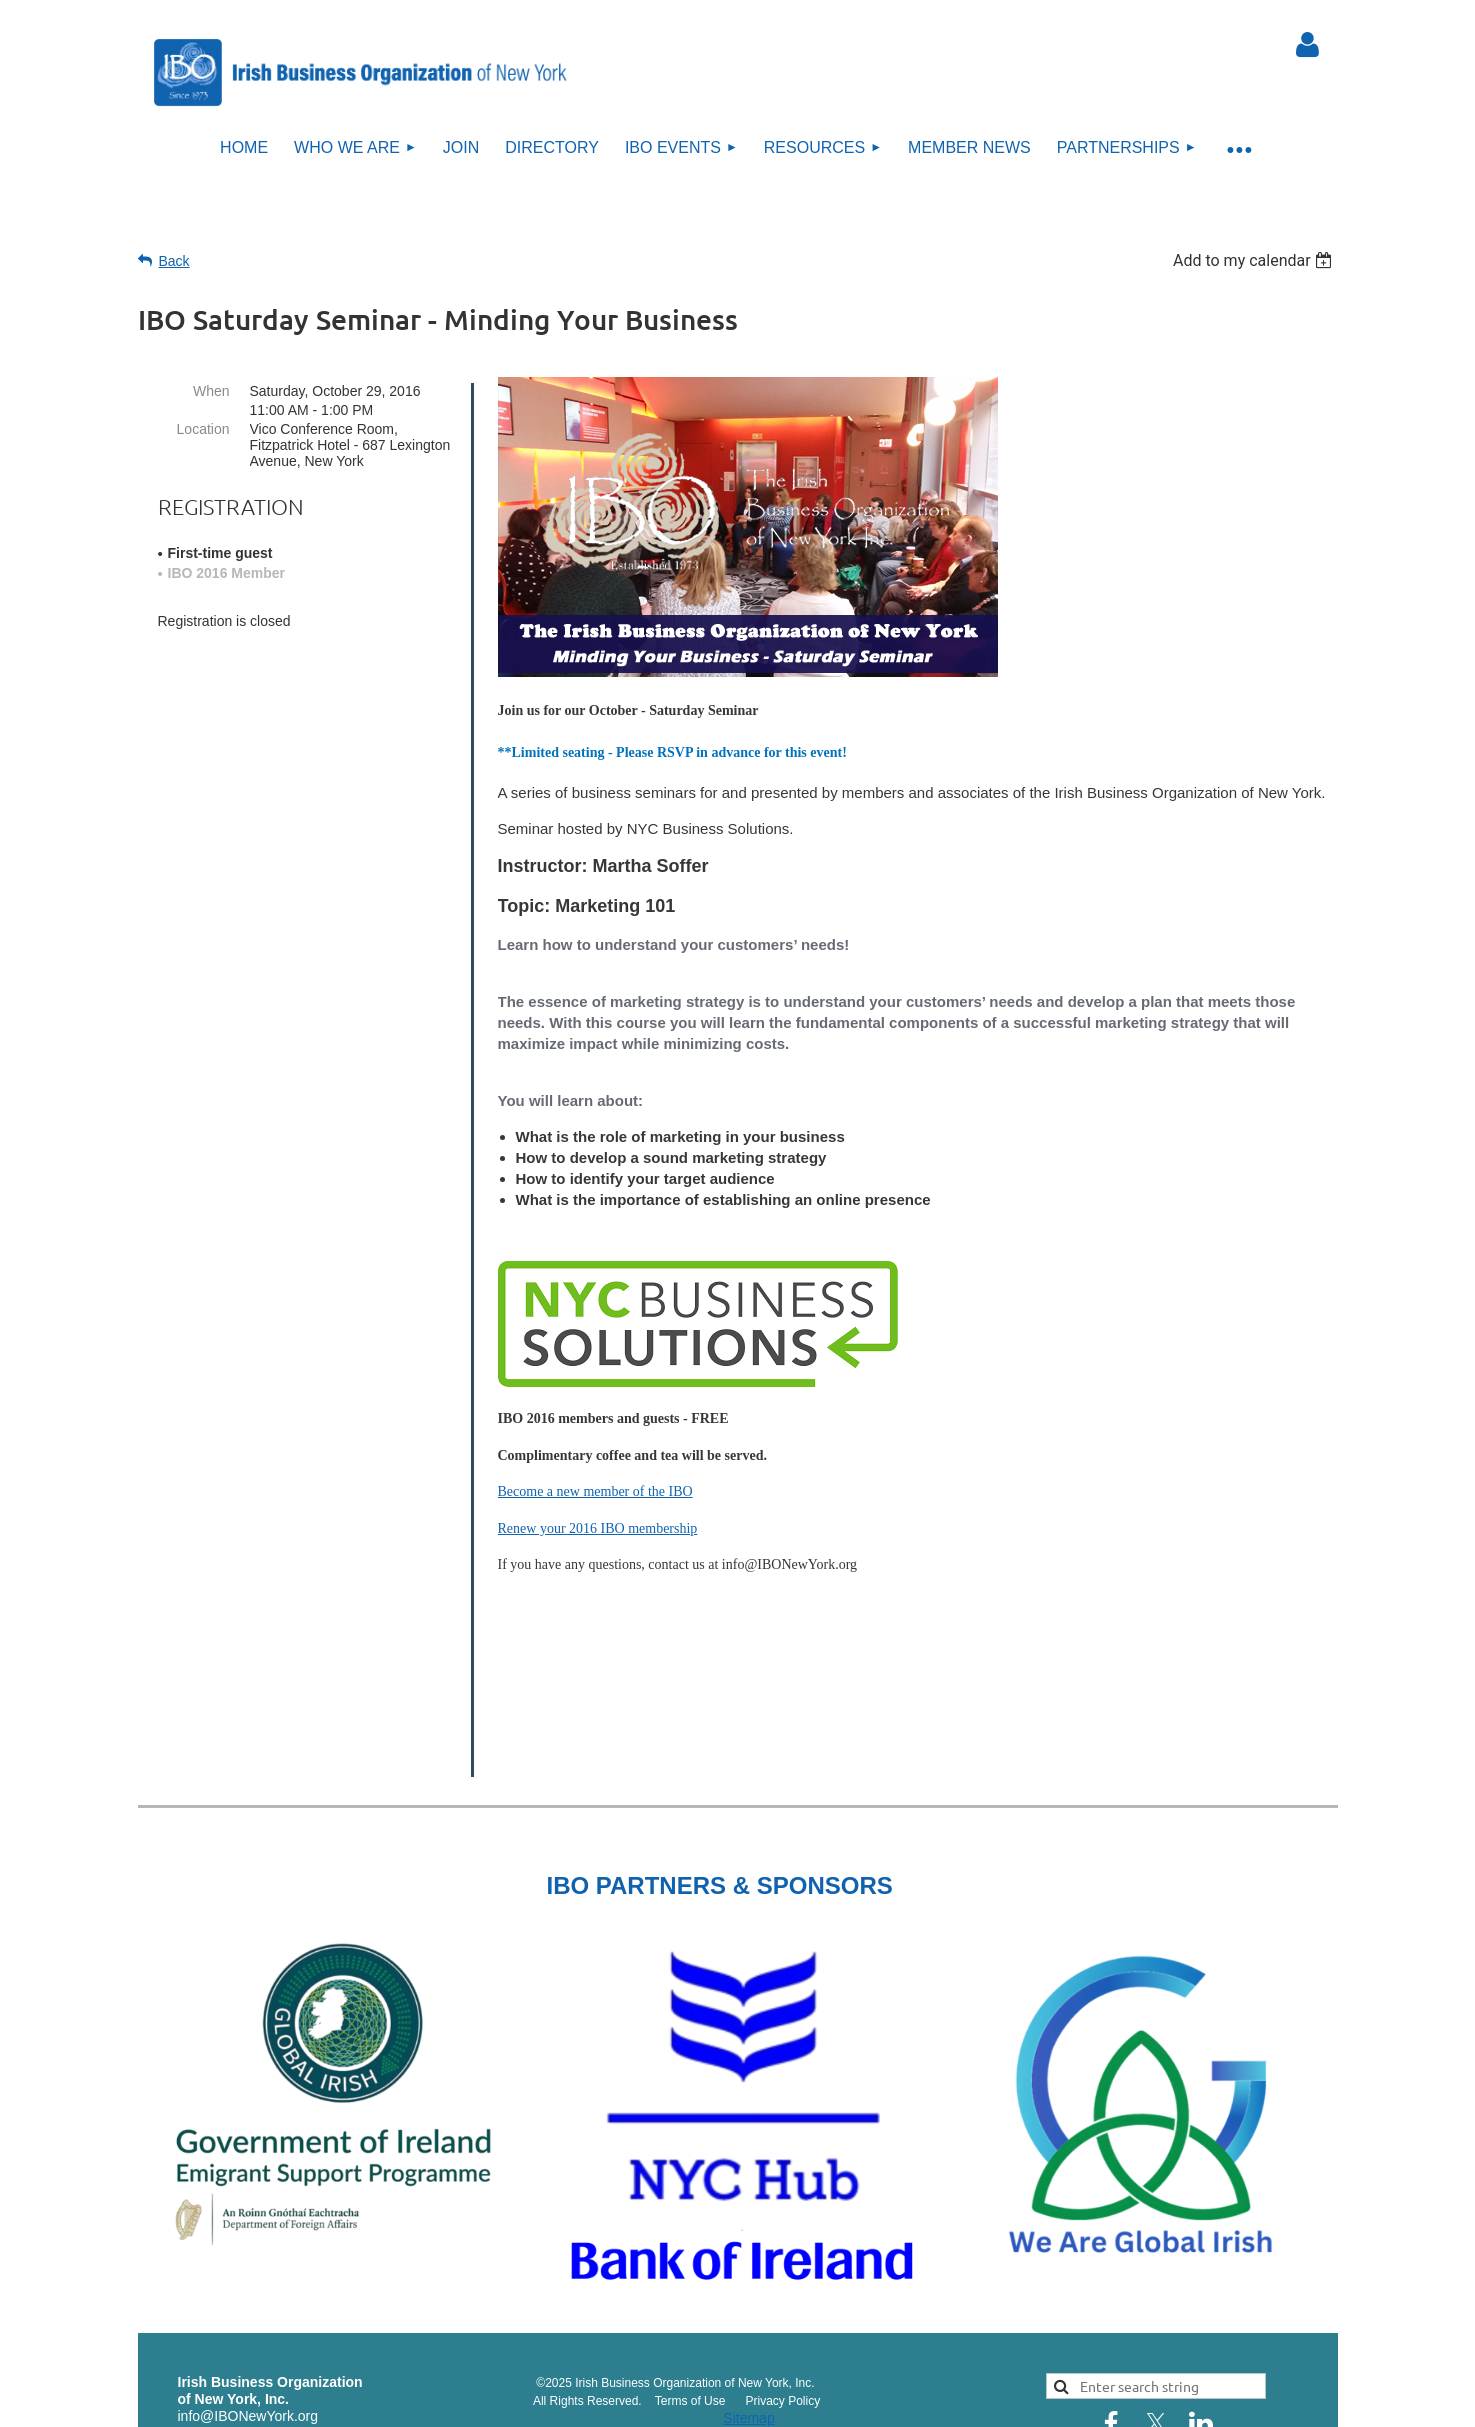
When (211, 391)
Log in (1308, 45)
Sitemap (748, 2295)
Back (174, 261)
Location (203, 429)
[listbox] (1255, 260)
